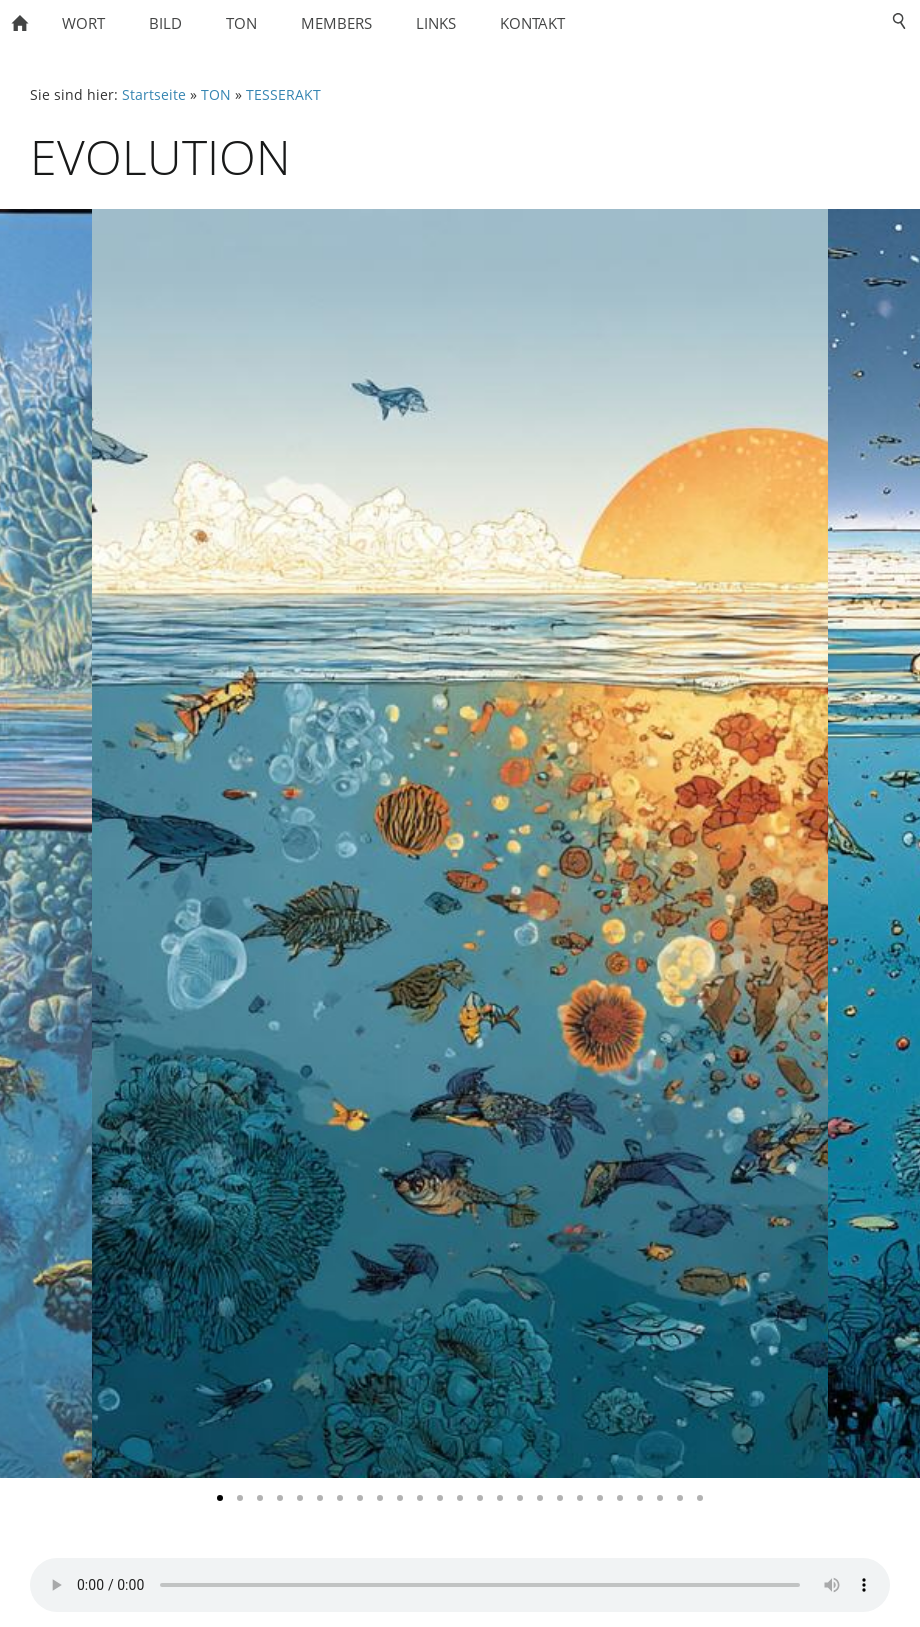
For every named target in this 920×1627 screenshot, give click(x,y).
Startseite (154, 95)
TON (216, 95)
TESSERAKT (283, 95)
